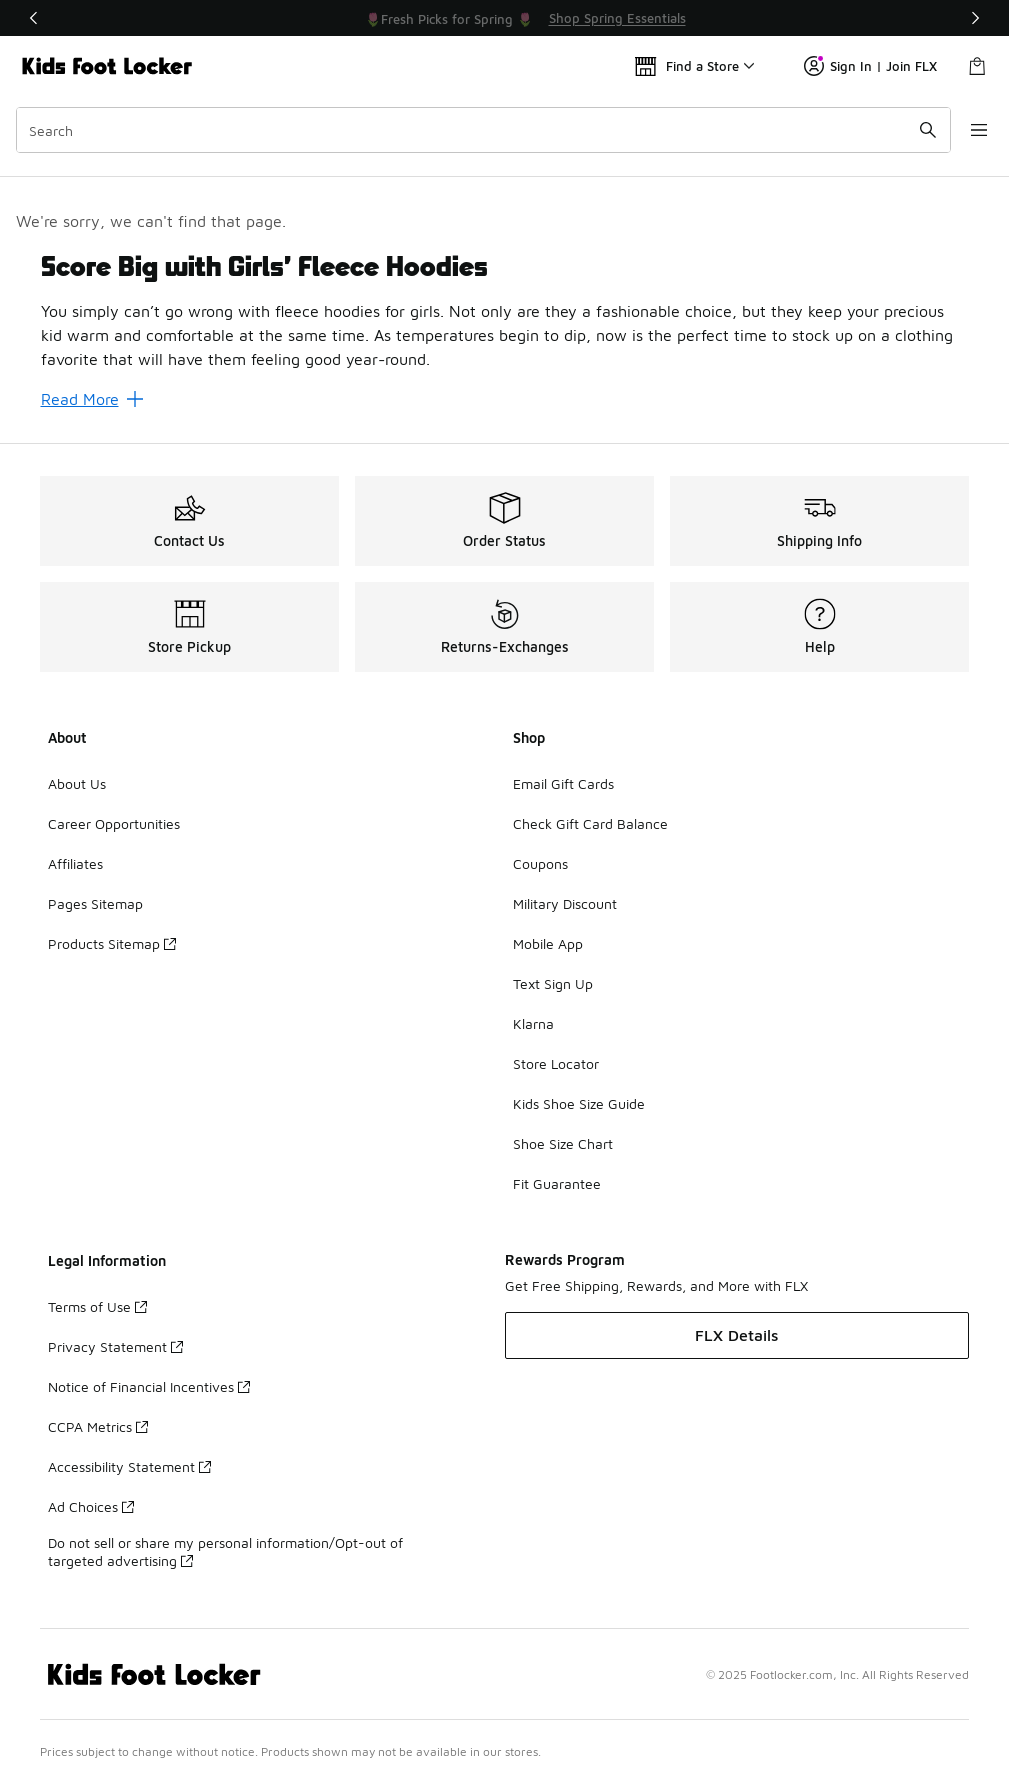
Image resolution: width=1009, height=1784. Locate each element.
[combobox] (476, 130)
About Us (77, 783)
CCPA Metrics (98, 1426)
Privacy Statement (115, 1346)
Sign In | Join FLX (870, 66)
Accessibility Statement (129, 1466)
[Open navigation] (969, 130)
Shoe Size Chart (563, 1143)
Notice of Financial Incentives (149, 1386)
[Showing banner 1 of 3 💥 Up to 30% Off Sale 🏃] (505, 18)
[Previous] (34, 18)
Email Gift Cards (563, 783)
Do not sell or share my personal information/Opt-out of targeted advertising (225, 1551)
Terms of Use (97, 1306)
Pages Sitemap (95, 903)
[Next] (975, 18)
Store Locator (556, 1063)
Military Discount (565, 903)
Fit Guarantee (557, 1183)
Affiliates (75, 863)
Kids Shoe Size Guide (579, 1103)
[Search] (476, 130)
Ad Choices (91, 1506)
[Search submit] (914, 130)
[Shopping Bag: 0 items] (977, 66)
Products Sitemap (112, 943)
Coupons (540, 863)
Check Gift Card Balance (590, 823)
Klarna (533, 1023)
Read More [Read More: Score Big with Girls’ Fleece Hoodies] (92, 399)
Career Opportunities (114, 823)
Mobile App (548, 943)
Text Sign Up (553, 983)
